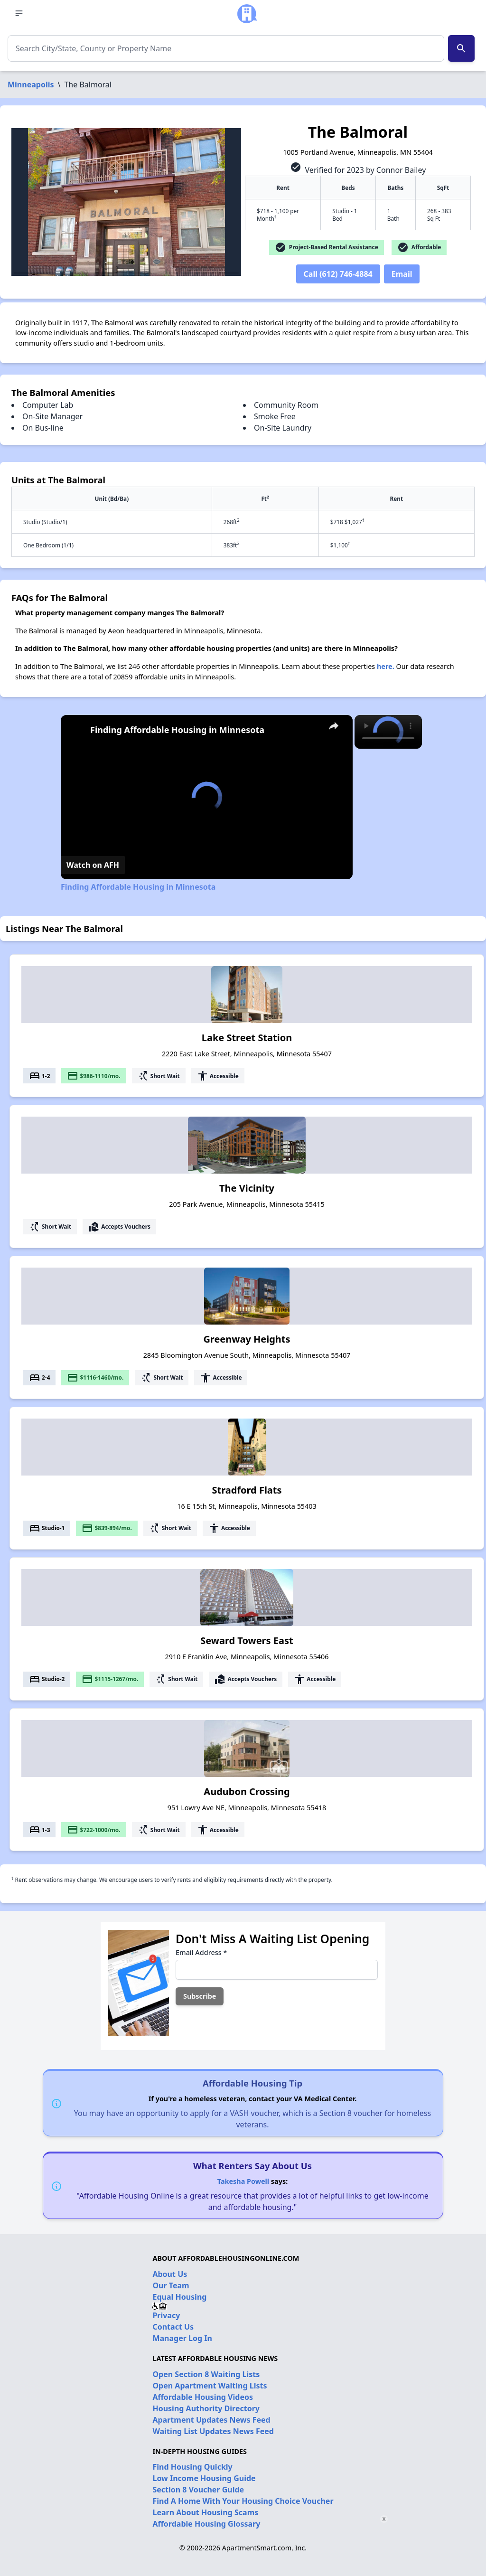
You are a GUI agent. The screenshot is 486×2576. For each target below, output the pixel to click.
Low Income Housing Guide (203, 2478)
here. (385, 666)
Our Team (170, 2285)
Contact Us (173, 2327)
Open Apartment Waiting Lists (209, 2385)
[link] (75, 730)
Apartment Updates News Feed (211, 2420)
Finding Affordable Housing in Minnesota (177, 729)
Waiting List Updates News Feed (213, 2431)
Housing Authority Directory (206, 2408)
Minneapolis (31, 84)
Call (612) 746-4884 (338, 274)
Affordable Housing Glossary (206, 2524)
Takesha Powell (243, 2181)
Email (402, 274)
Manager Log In (182, 2338)
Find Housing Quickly (192, 2467)
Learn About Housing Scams (205, 2512)
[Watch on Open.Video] (93, 865)
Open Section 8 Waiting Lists (206, 2374)
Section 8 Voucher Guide (198, 2489)
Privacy (166, 2315)
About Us (169, 2274)
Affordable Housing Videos (202, 2397)
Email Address (201, 1952)
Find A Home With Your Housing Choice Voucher (242, 2501)
